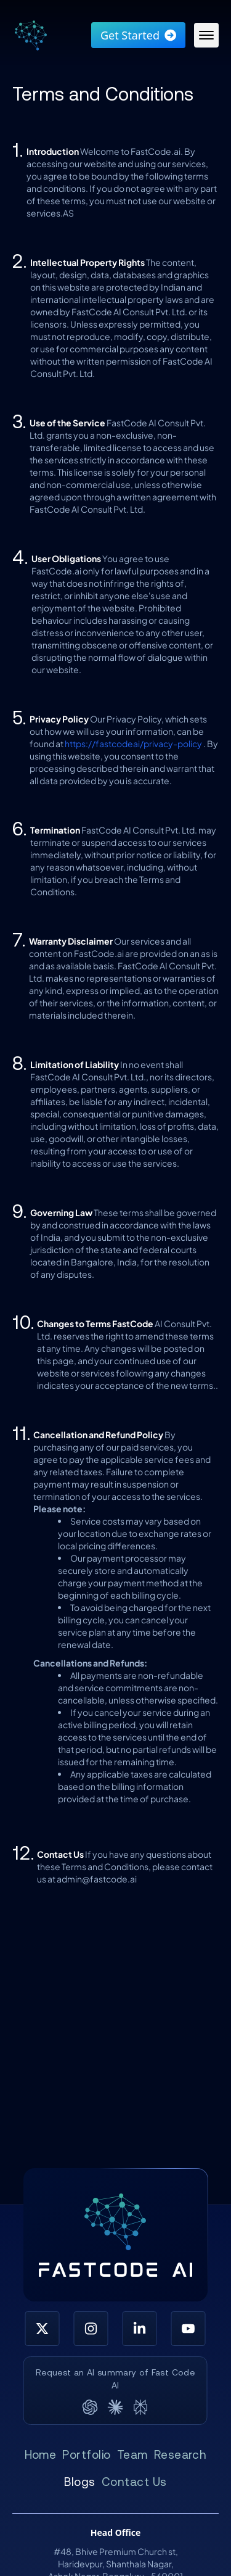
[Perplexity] (140, 2407)
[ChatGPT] (90, 2407)
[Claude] (115, 2407)
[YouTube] (188, 2328)
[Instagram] (90, 2328)
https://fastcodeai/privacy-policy (133, 743)
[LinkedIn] (140, 2328)
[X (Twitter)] (42, 2328)
